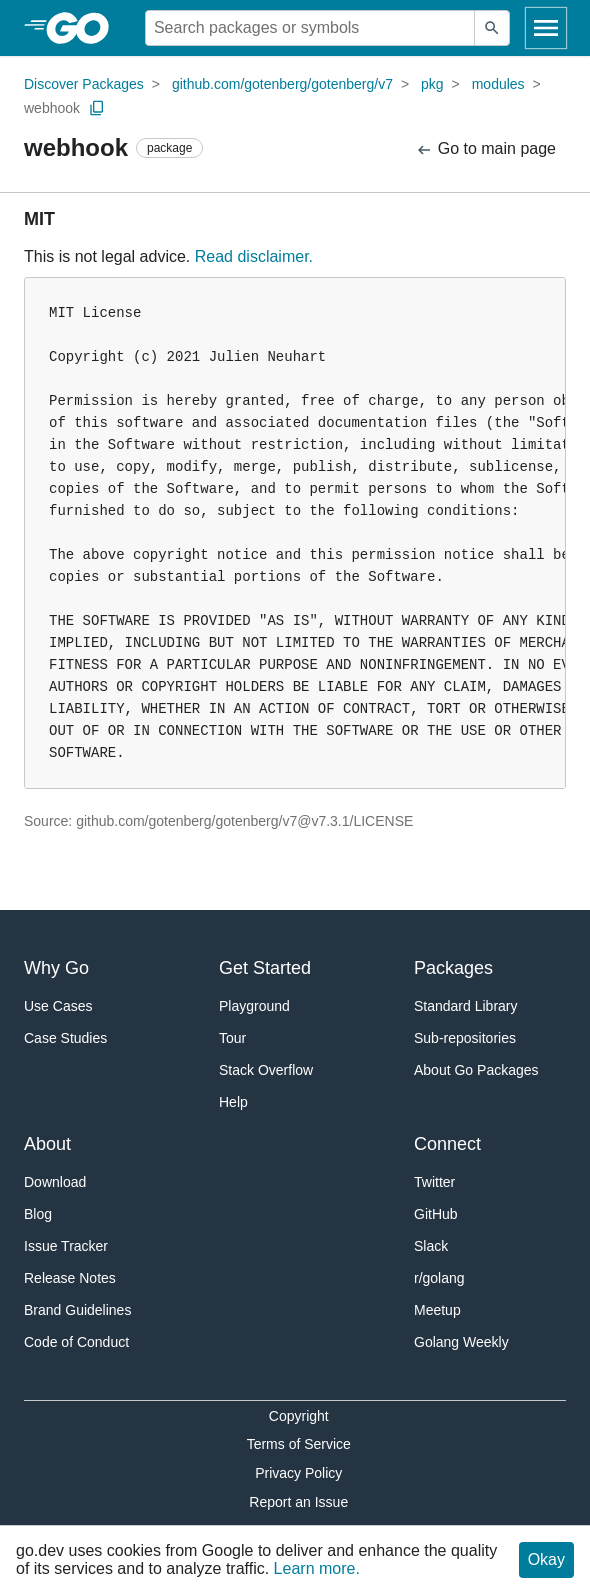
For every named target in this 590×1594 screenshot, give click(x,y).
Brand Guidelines (77, 1310)
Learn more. (317, 1568)
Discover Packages (84, 84)
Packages (453, 968)
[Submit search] (492, 28)
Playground (254, 1006)
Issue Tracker (66, 1246)
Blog (38, 1214)
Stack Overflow (266, 1070)
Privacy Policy (298, 1473)
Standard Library (466, 1006)
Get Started (265, 968)
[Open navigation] (546, 28)
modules (498, 84)
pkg (432, 84)
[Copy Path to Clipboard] (97, 108)
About (47, 1144)
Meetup (437, 1310)
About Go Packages (476, 1070)
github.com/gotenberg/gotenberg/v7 (282, 84)
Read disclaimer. (254, 256)
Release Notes (70, 1278)
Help (233, 1102)
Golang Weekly (461, 1342)
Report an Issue (298, 1502)
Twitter (434, 1182)
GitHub (436, 1214)
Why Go (56, 968)
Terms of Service (299, 1444)
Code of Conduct (76, 1342)
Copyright (299, 1416)
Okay (546, 1559)
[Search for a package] (310, 28)
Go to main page (485, 149)
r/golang (439, 1278)
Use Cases (58, 1006)
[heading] (84, 28)
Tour (232, 1038)
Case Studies (65, 1038)
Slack (431, 1246)
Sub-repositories (465, 1038)
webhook (52, 108)
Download (55, 1182)
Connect (447, 1144)
